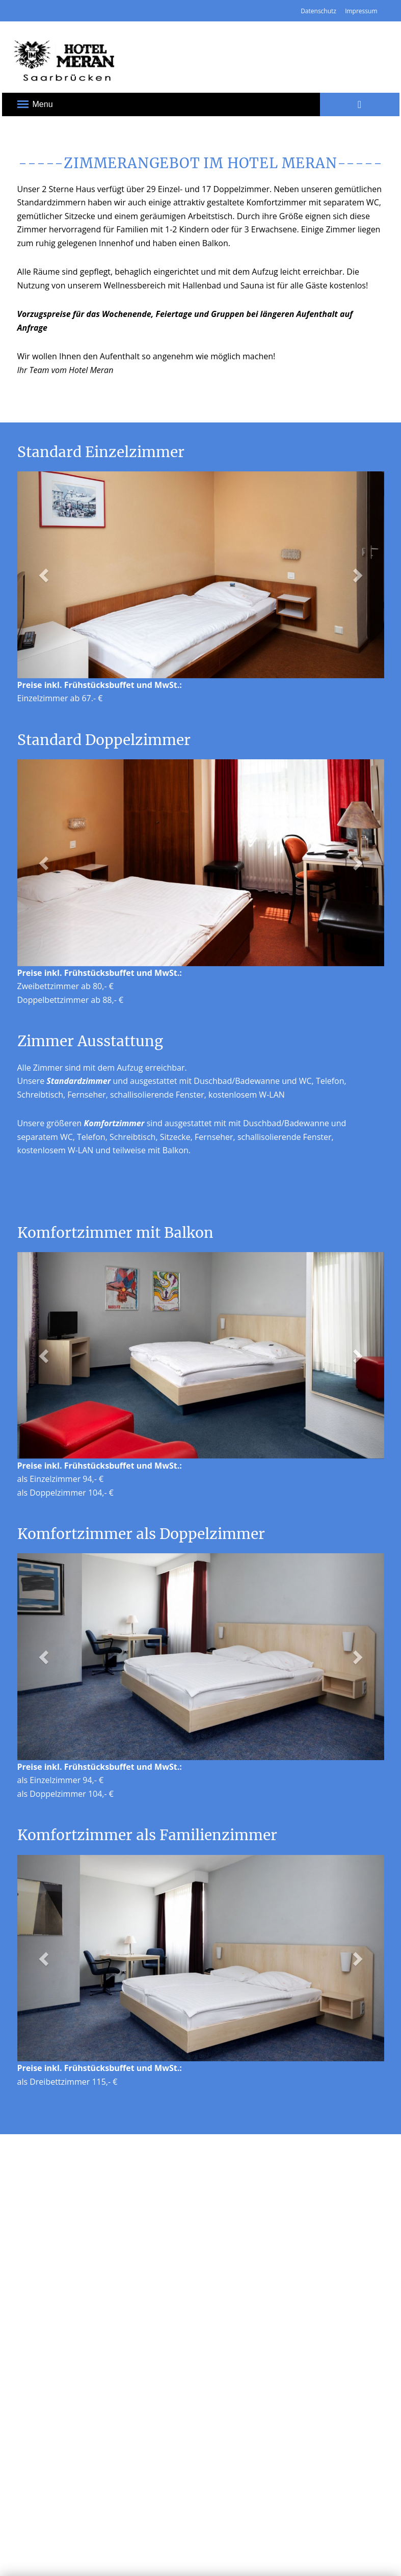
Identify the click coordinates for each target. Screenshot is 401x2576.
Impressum (361, 11)
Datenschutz (318, 11)
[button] (44, 574)
